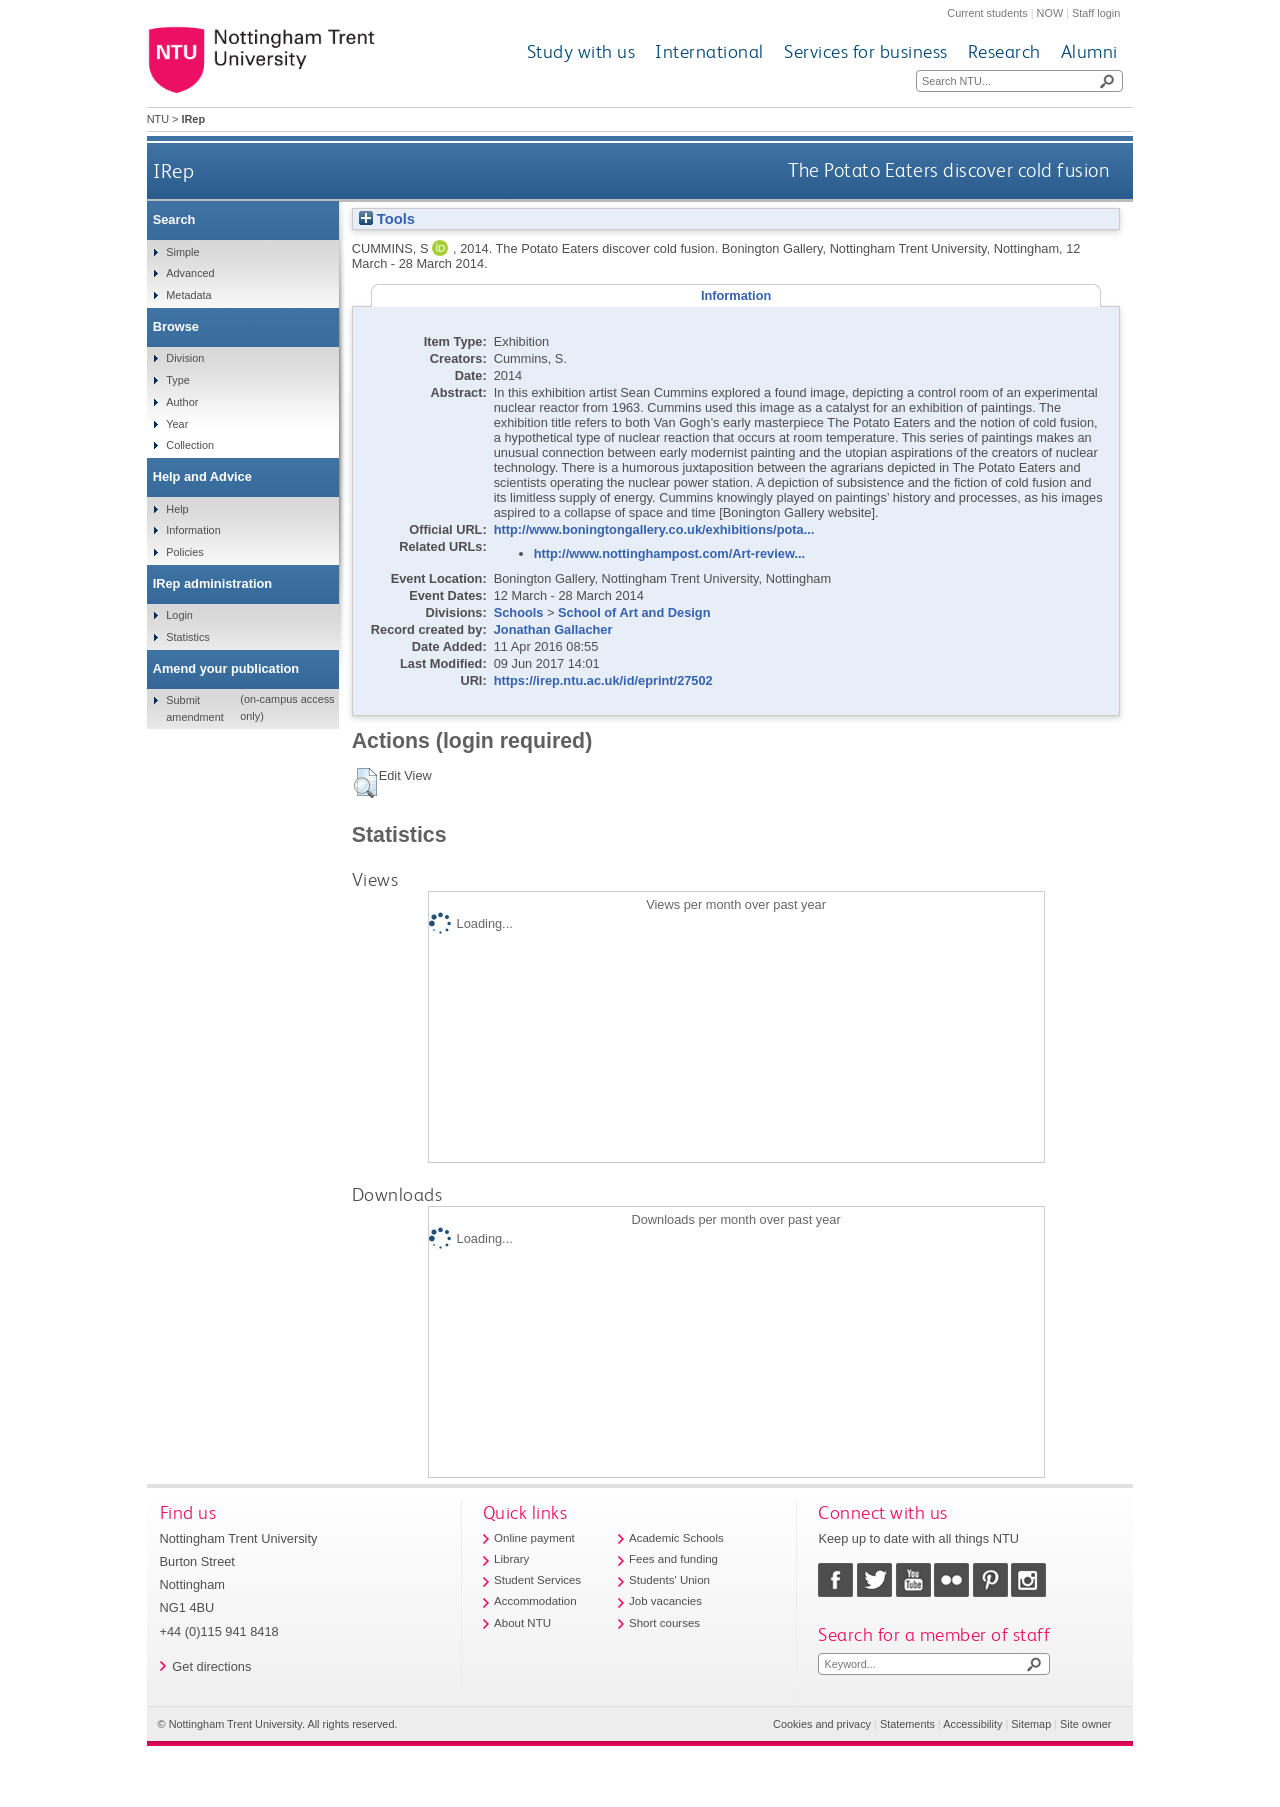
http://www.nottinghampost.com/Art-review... (669, 553)
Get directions (211, 1666)
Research (1004, 51)
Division (185, 358)
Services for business (866, 51)
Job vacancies (665, 1601)
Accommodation (535, 1601)
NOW (1050, 13)
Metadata (188, 295)
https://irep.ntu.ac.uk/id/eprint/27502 (603, 680)
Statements (907, 1724)
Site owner (1085, 1724)
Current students (987, 13)
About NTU (522, 1623)
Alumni (1089, 51)
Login (179, 615)
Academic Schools (676, 1538)
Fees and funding (673, 1559)
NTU (158, 119)
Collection (190, 445)
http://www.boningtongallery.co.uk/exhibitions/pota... (654, 529)
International (709, 51)
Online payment (534, 1538)
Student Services (537, 1580)
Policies (184, 552)
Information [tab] (736, 295)
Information (193, 530)
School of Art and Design (634, 612)
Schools (519, 612)
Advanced (190, 273)
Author (182, 402)
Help (177, 509)
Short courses (664, 1623)
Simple (182, 252)
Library (511, 1559)
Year (177, 424)
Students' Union (669, 1580)
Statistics (188, 637)
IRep (173, 170)
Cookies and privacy (822, 1724)
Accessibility (972, 1724)
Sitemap (1031, 1724)
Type (178, 380)
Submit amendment (194, 708)
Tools (387, 219)
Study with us (581, 51)
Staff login (1096, 13)
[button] (365, 783)
